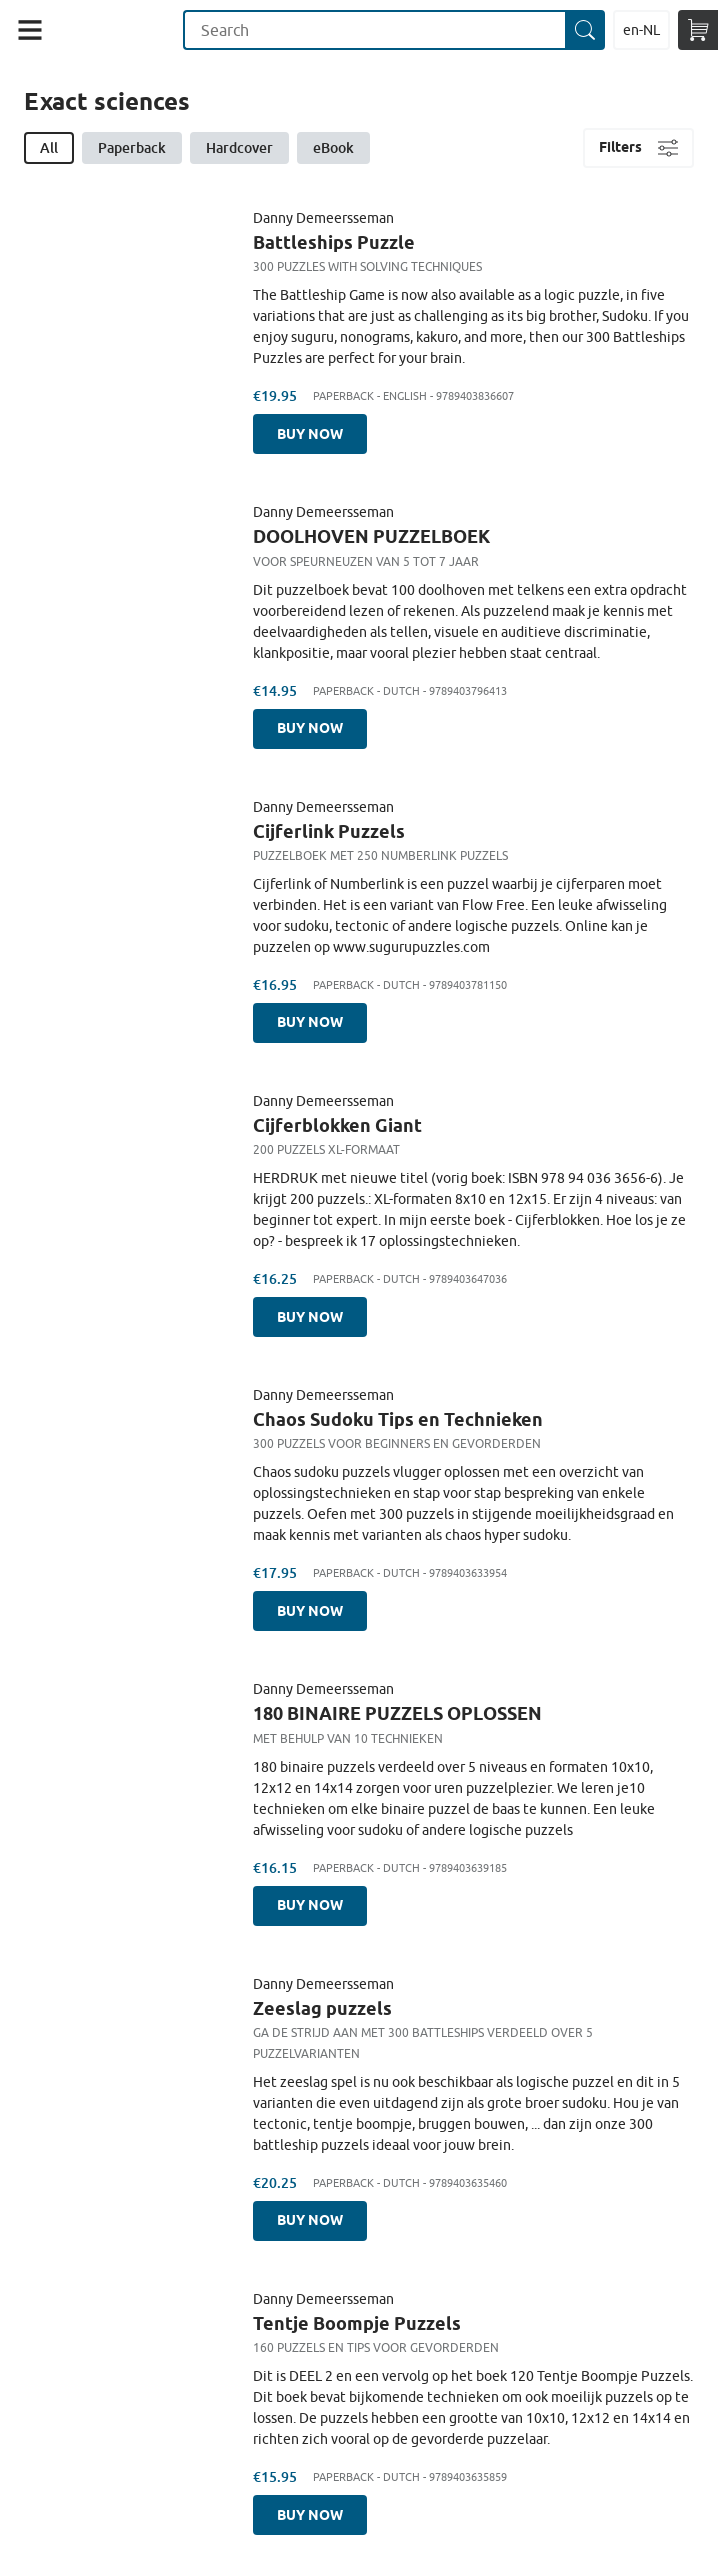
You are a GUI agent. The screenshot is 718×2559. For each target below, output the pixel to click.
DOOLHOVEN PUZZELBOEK (371, 536)
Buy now (310, 434)
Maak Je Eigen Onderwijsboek (121, 30)
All (49, 147)
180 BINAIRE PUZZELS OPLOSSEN (397, 1713)
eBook (333, 147)
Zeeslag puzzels (322, 2008)
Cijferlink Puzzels (329, 831)
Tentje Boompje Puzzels (357, 2323)
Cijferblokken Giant (337, 1125)
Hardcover (239, 147)
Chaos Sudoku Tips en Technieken (398, 1419)
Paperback (132, 147)
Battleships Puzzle (334, 242)
